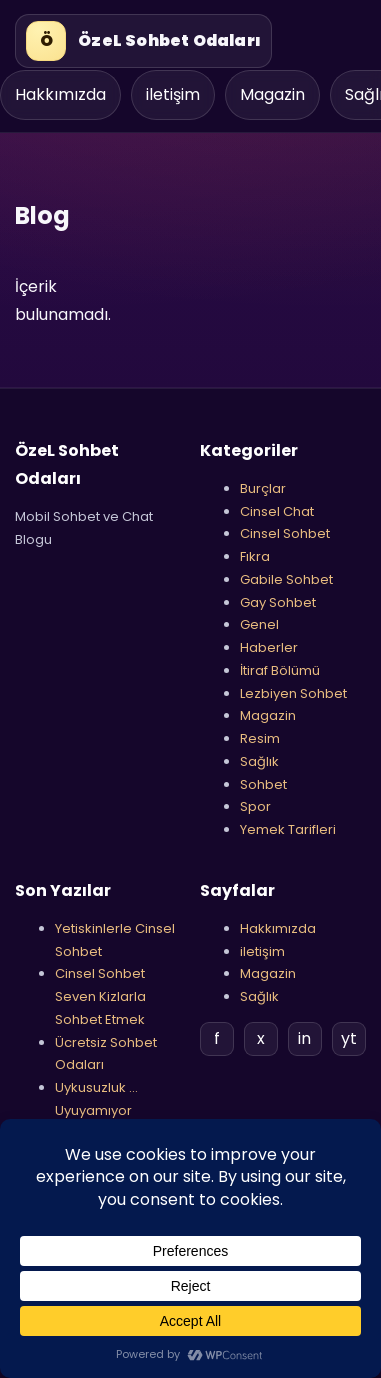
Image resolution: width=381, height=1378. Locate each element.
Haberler (269, 647)
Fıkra (255, 556)
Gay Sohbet (278, 602)
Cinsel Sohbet (285, 533)
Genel (259, 624)
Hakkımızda (60, 94)
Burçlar (263, 488)
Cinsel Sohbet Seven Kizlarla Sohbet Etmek (100, 996)
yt (349, 1038)
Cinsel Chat (277, 511)
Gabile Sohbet (286, 579)
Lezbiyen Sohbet (293, 693)
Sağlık (259, 761)
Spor (255, 806)
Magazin (272, 94)
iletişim (173, 94)
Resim (260, 738)
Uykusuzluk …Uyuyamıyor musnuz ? (96, 1110)
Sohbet (263, 784)
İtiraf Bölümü (280, 670)
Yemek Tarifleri (288, 829)
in (304, 1038)
